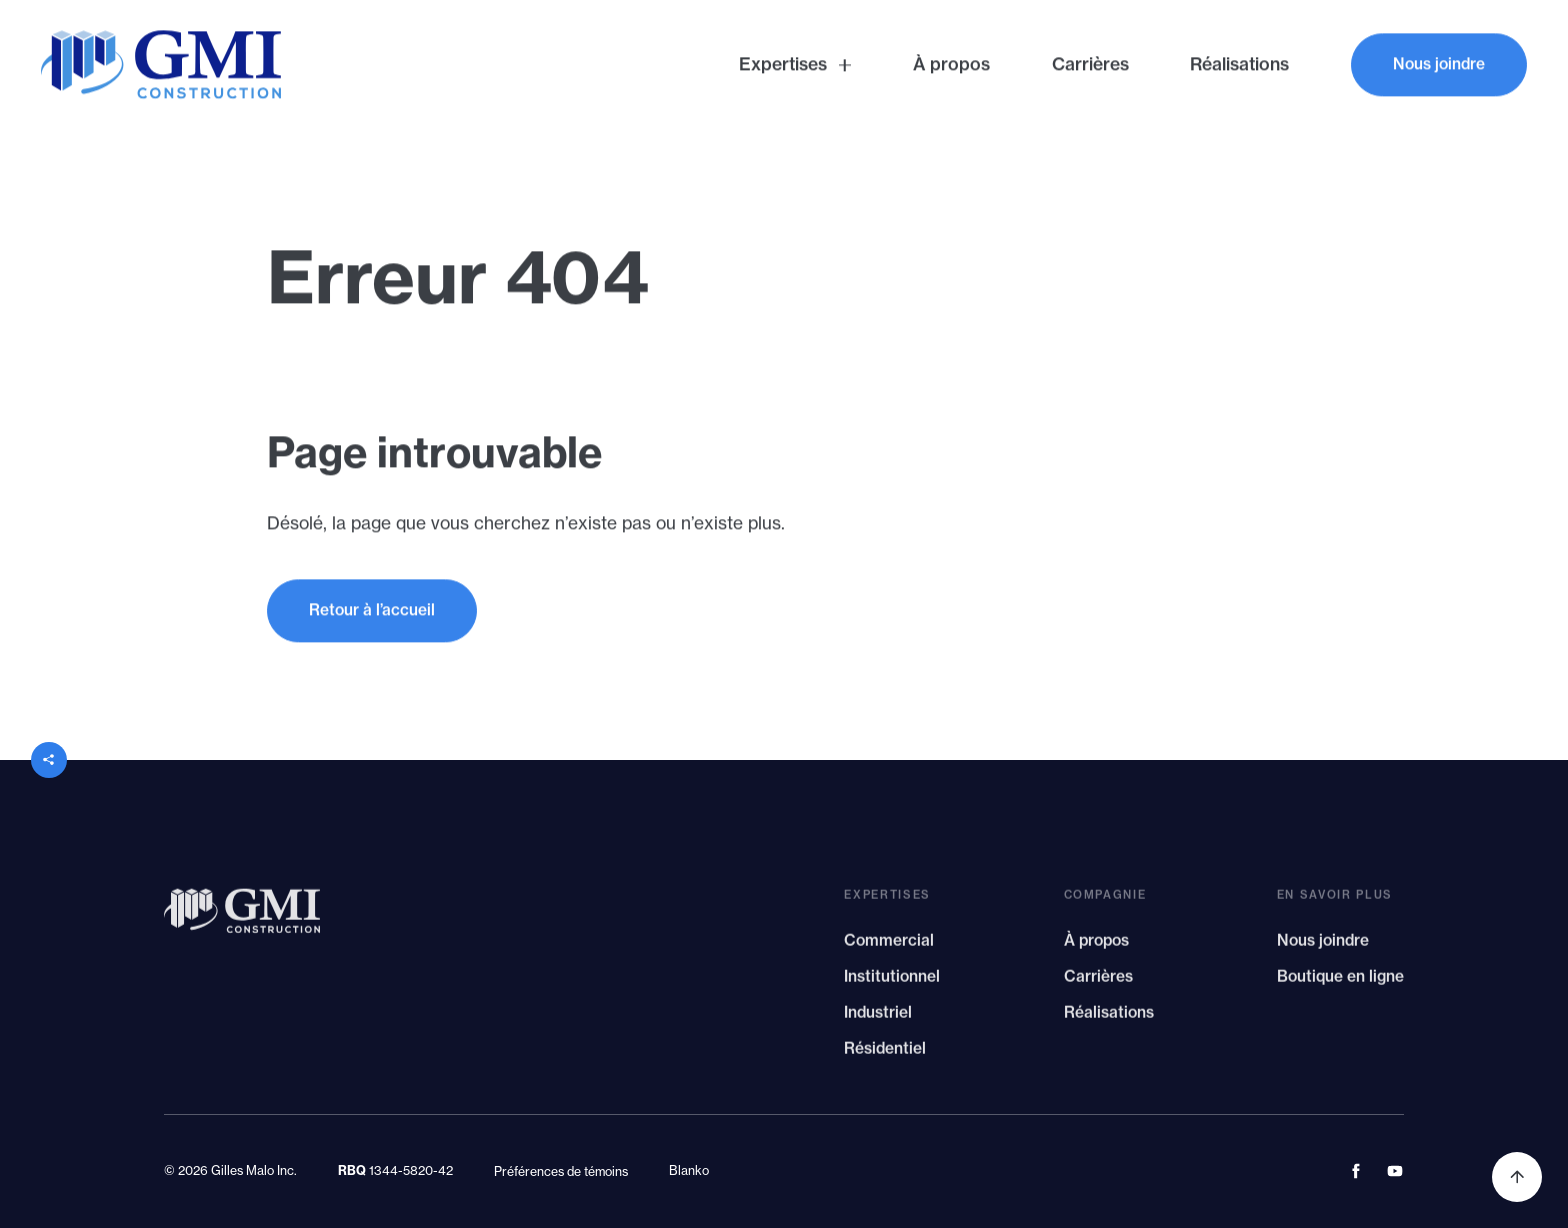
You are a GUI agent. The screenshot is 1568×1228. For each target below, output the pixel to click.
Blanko (689, 1170)
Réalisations (1109, 1018)
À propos (1096, 946)
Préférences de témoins (561, 1171)
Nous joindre (1323, 946)
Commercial (889, 946)
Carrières (1098, 982)
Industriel (878, 1018)
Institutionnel (892, 982)
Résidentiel (885, 1054)
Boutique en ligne (1340, 982)
